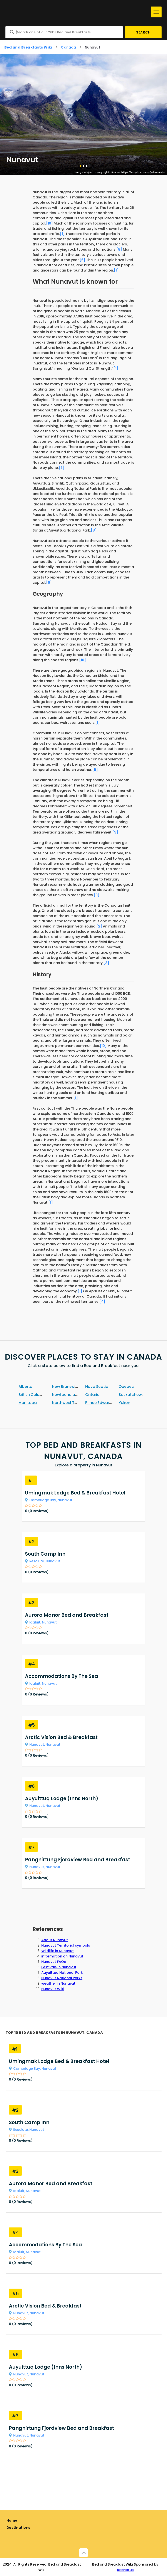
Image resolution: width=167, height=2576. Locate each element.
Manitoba (27, 1402)
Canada (68, 47)
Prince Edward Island (104, 1402)
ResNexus (125, 2569)
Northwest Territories (71, 1402)
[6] (82, 259)
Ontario (92, 1394)
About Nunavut (54, 1939)
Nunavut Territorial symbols (65, 1945)
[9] (115, 832)
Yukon (124, 1402)
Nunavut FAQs (53, 1961)
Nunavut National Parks (61, 1978)
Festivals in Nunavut (58, 1967)
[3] (106, 962)
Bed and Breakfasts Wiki (28, 47)
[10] (49, 223)
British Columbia (33, 1394)
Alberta (25, 1386)
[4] (102, 1301)
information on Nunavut (62, 1956)
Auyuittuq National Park (62, 1972)
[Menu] (156, 12)
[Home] (77, 12)
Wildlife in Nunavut (57, 1950)
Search (143, 32)
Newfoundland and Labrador (79, 1394)
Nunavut (65, 1500)
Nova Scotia (96, 1386)
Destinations (18, 2527)
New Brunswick (66, 1386)
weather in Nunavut (58, 1983)
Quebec (126, 1386)
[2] (99, 926)
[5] (61, 467)
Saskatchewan (133, 1394)
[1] (62, 233)
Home (12, 2520)
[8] (119, 249)
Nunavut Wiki (52, 1988)
